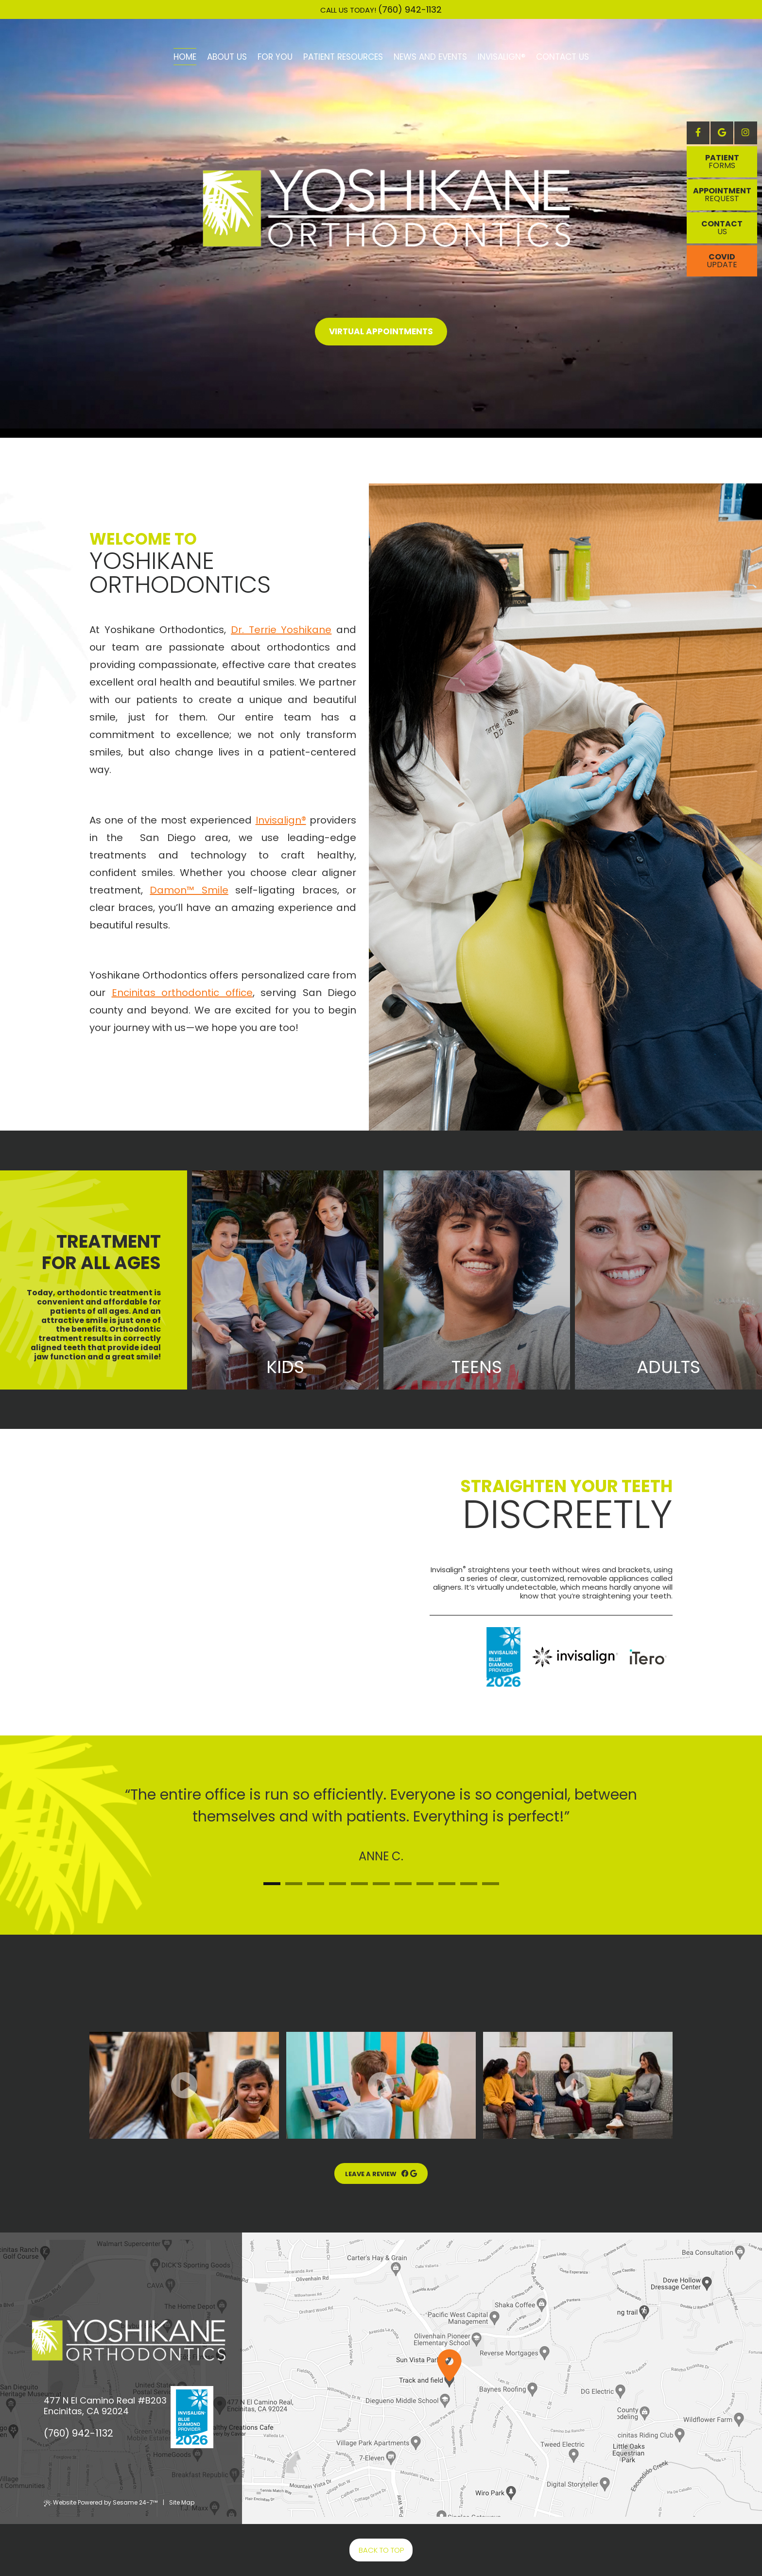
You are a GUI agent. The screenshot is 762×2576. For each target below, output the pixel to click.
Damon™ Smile (189, 890)
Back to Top (381, 2550)
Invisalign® (281, 820)
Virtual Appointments (381, 331)
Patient (722, 161)
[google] (721, 132)
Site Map (181, 2502)
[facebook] (698, 132)
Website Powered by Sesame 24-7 (101, 2502)
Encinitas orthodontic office (182, 992)
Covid (722, 260)
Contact (722, 227)
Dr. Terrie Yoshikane (281, 629)
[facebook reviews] (403, 2174)
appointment (722, 194)
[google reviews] (413, 2174)
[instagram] (745, 132)
